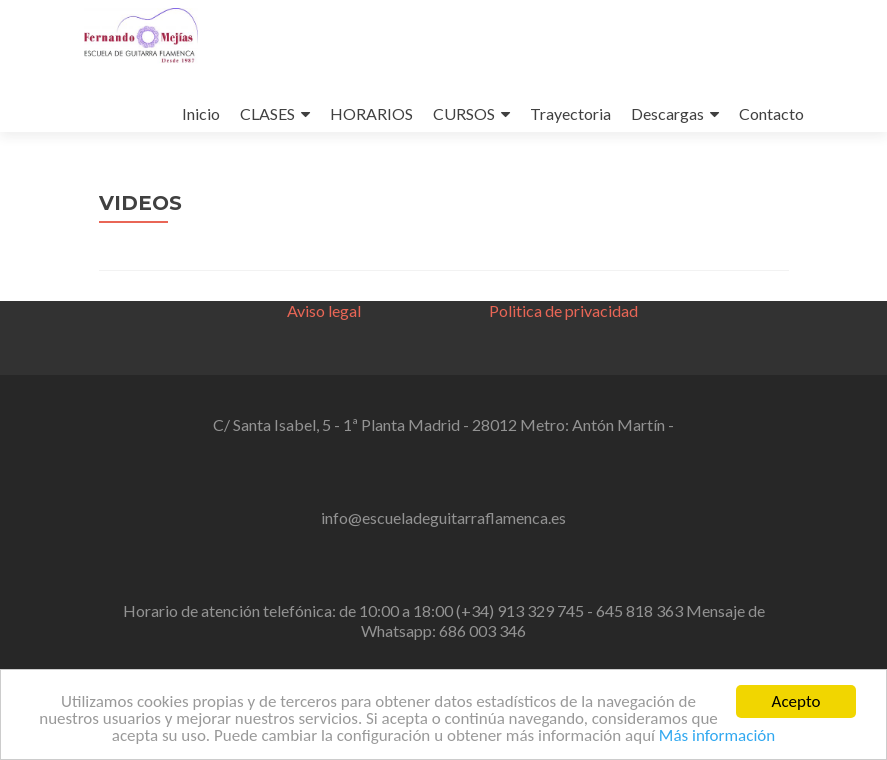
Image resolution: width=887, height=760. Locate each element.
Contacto (771, 113)
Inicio (201, 113)
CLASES (267, 113)
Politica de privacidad (563, 310)
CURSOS (464, 113)
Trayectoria (570, 113)
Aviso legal (324, 310)
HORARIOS (371, 113)
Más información (717, 738)
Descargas (667, 113)
